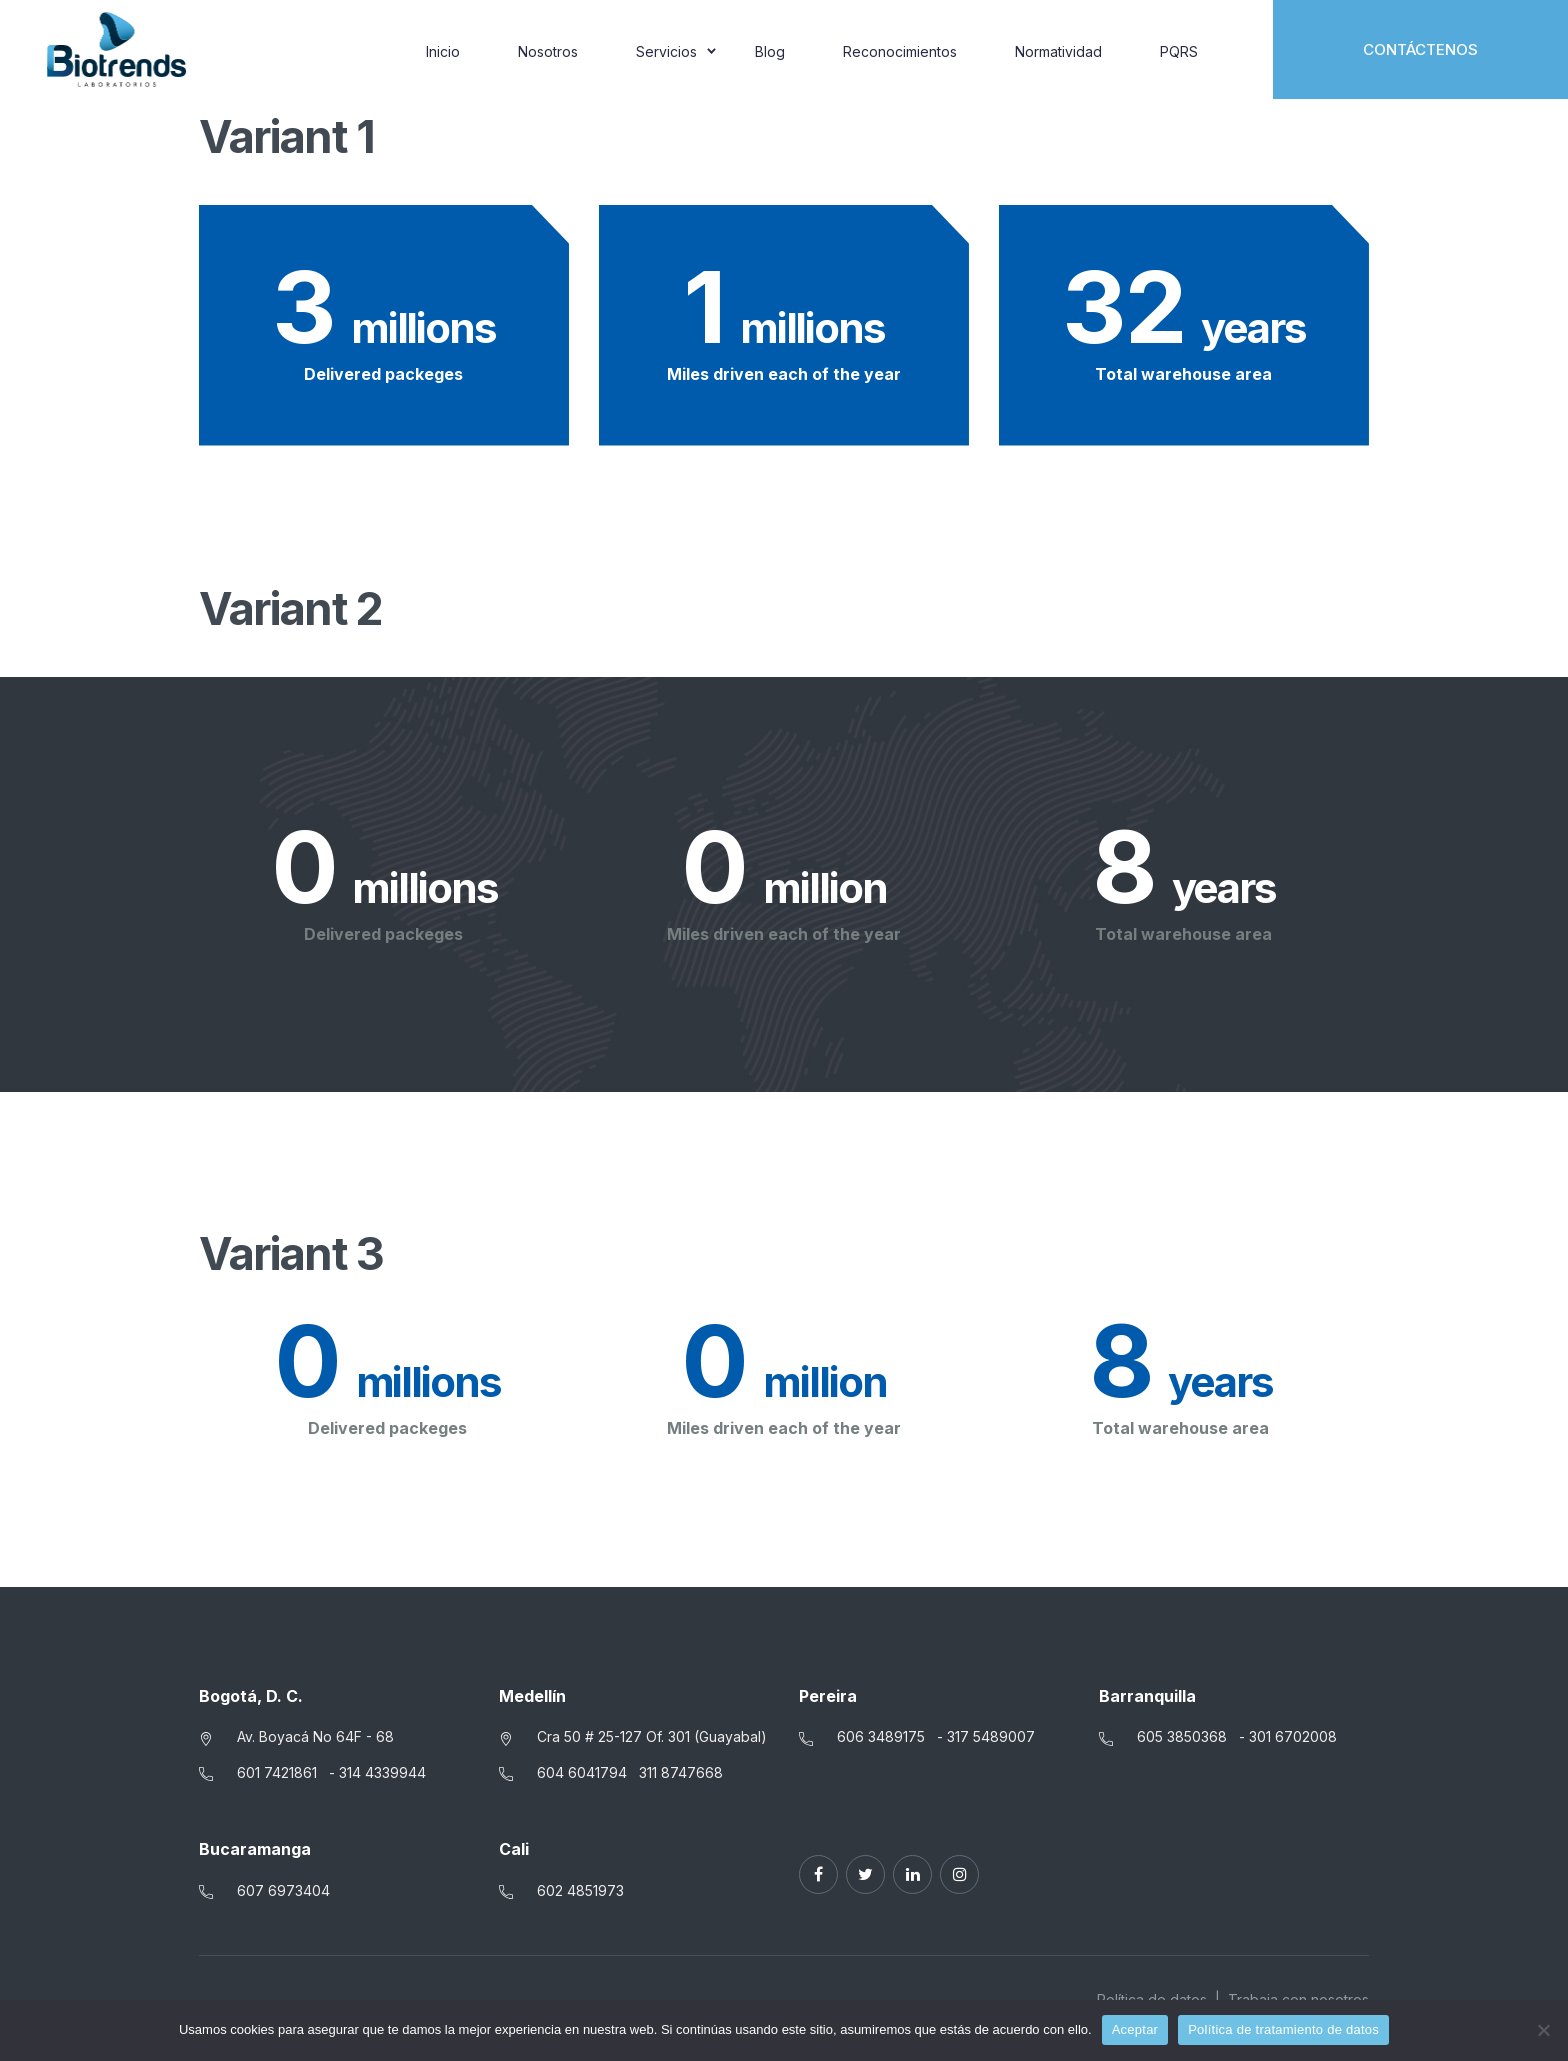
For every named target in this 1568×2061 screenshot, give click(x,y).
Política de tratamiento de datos (1283, 2029)
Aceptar (1135, 2029)
